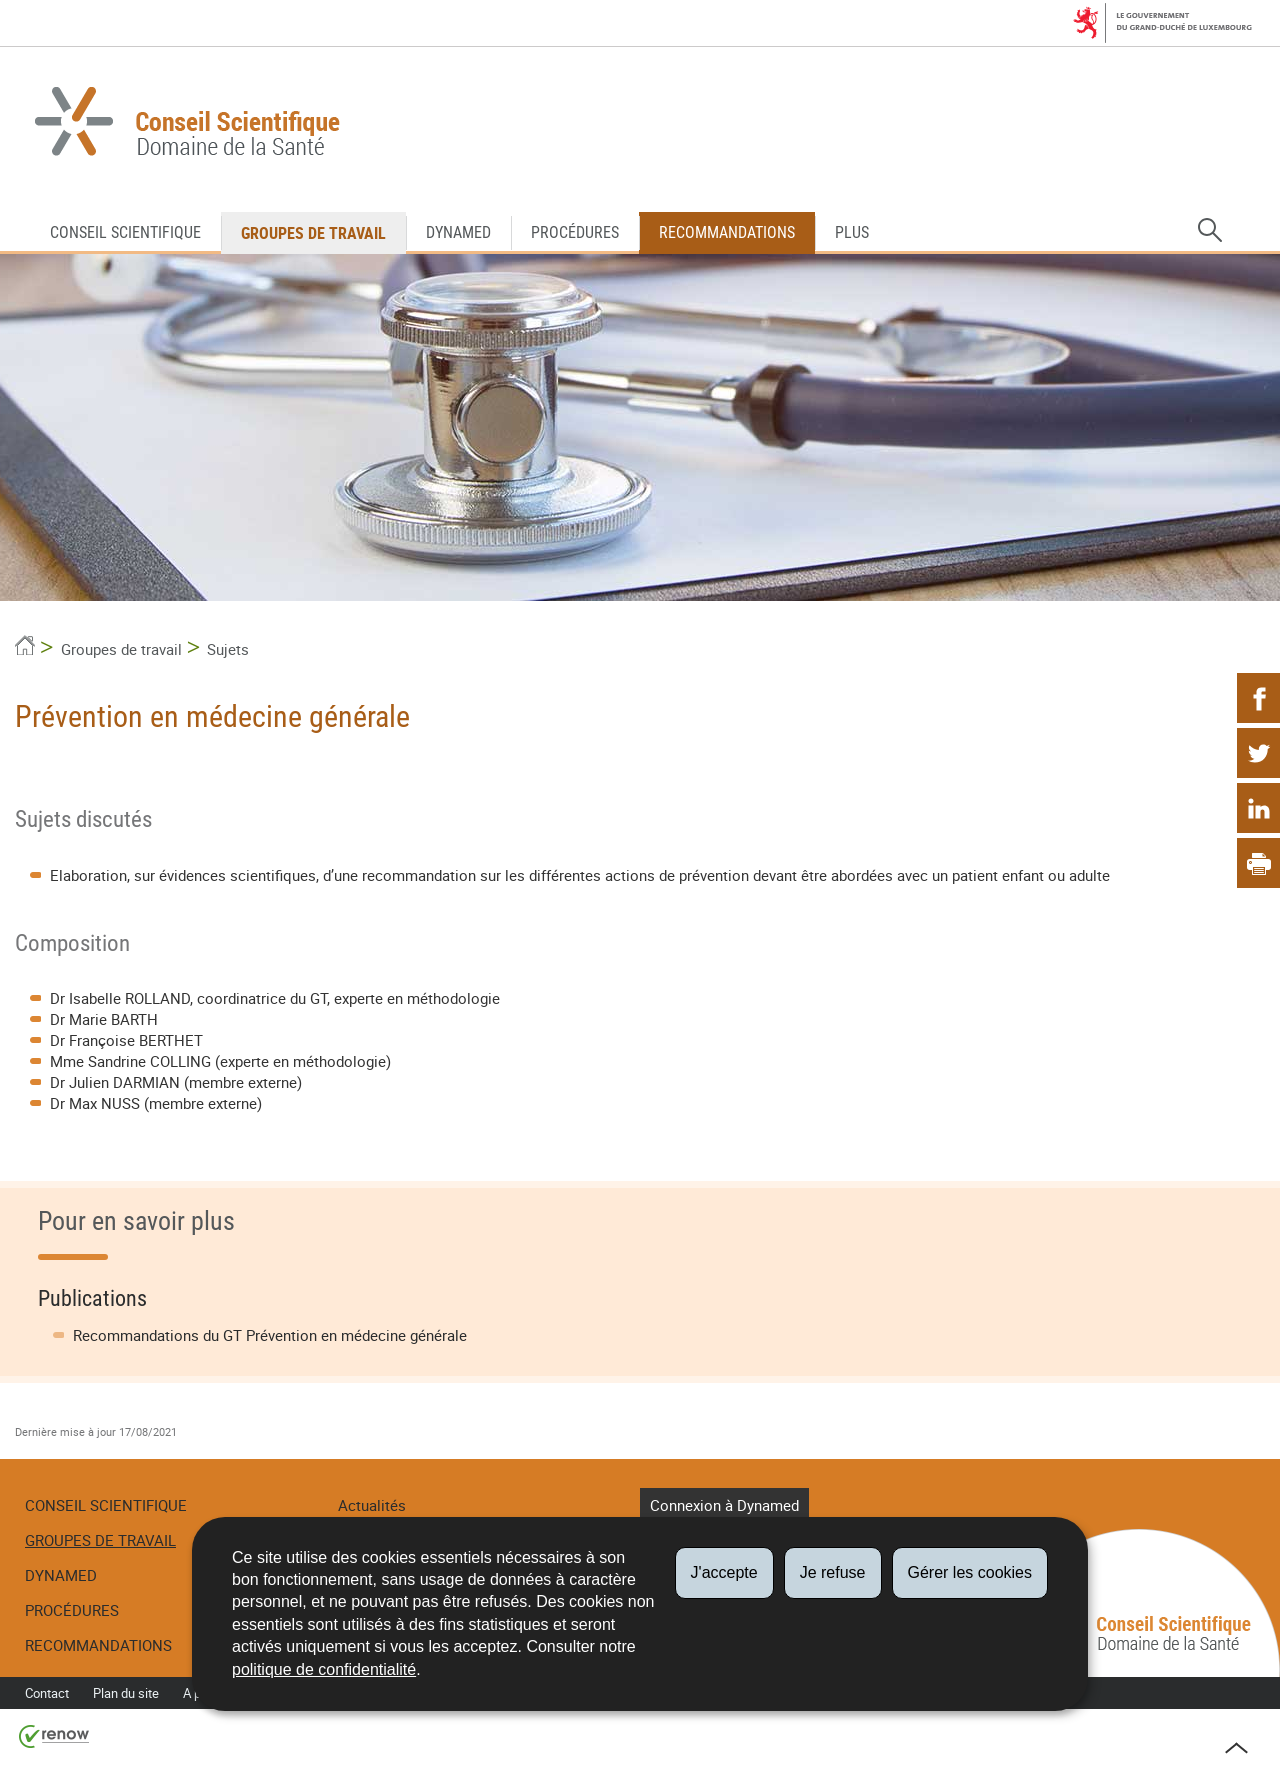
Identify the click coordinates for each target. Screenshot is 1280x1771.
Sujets (228, 649)
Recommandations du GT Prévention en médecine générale (270, 1335)
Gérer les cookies (970, 1572)
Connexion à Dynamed (724, 1505)
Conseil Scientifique (125, 232)
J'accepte (724, 1572)
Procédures (575, 232)
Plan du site (126, 1693)
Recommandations (727, 232)
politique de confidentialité (324, 1669)
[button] (1210, 231)
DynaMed (458, 232)
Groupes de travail (313, 233)
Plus (852, 232)
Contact (47, 1693)
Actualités (372, 1505)
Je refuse (833, 1572)
